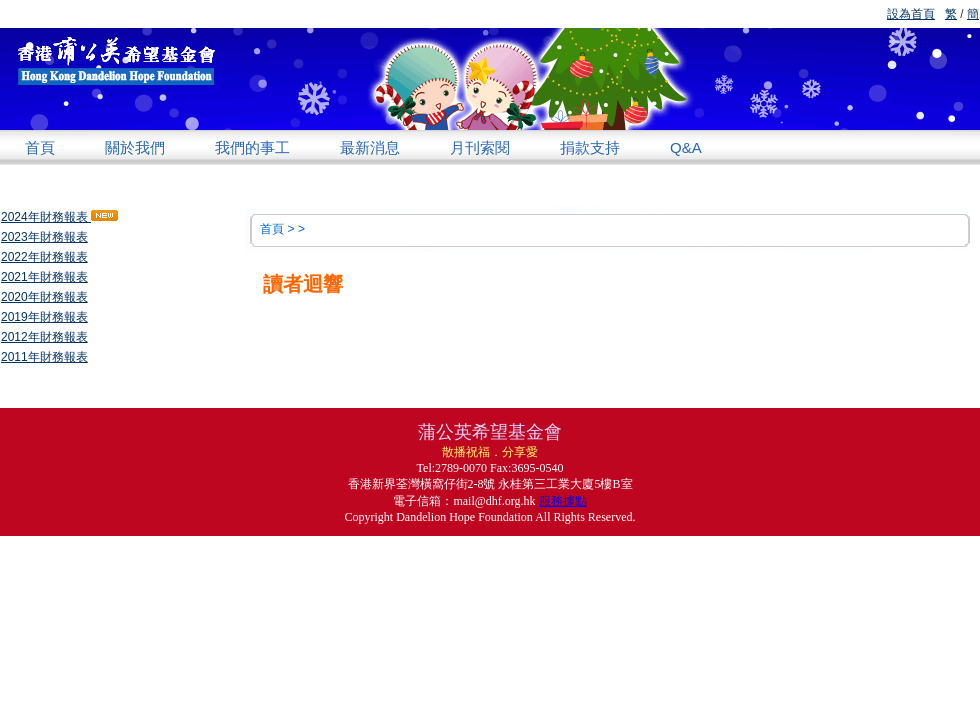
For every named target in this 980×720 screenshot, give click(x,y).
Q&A (686, 147)
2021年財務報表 (44, 277)
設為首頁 (911, 14)
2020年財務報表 (44, 297)
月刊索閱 (480, 147)
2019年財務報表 (44, 317)
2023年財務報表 (44, 237)
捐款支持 (590, 147)
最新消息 (370, 147)
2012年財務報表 (44, 337)
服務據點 (563, 501)
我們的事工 (252, 147)
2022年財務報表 (44, 257)
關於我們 (135, 147)
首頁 (40, 147)
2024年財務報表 (59, 217)
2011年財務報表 (44, 357)
